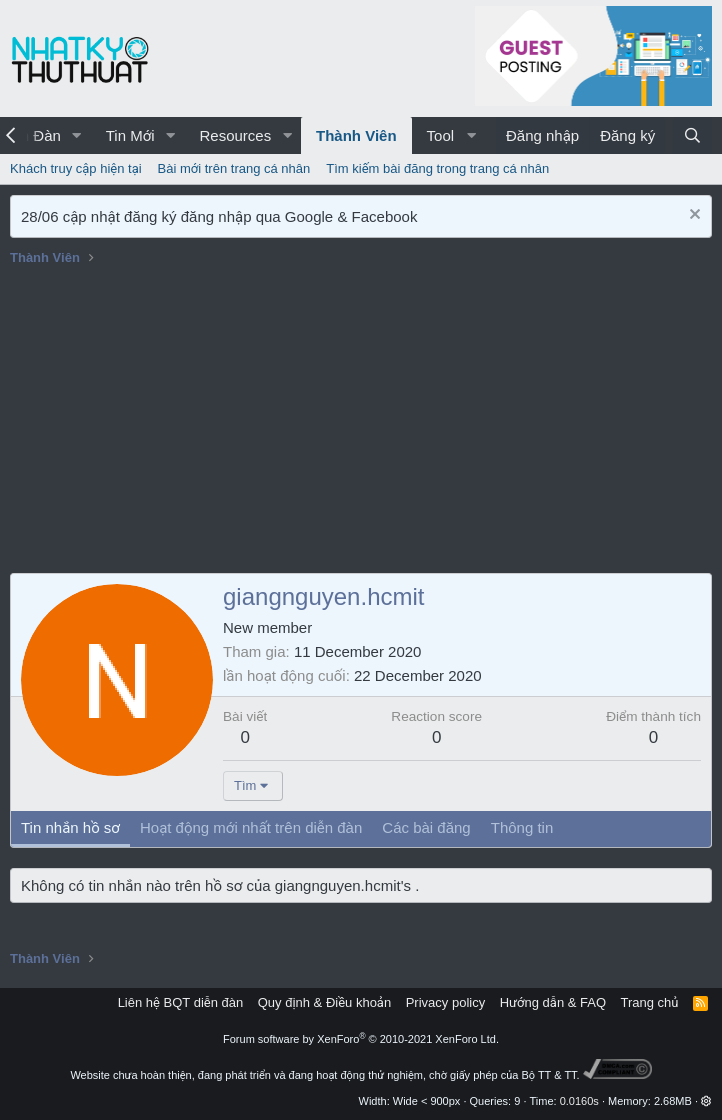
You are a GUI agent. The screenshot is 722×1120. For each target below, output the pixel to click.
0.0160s (579, 1101)
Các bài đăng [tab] (426, 827)
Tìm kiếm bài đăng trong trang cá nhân (437, 168)
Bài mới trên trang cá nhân (234, 168)
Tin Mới (130, 135)
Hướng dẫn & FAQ (553, 1002)
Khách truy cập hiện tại (76, 168)
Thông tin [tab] (522, 827)
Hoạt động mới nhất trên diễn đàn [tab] (251, 827)
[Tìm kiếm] (692, 135)
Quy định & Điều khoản (324, 1002)
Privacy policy (445, 1002)
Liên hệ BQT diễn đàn (181, 1002)
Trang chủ (650, 1002)
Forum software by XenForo (361, 1039)
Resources (235, 135)
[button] (77, 135)
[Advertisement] (361, 423)
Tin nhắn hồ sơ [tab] (70, 827)
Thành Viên (356, 135)
